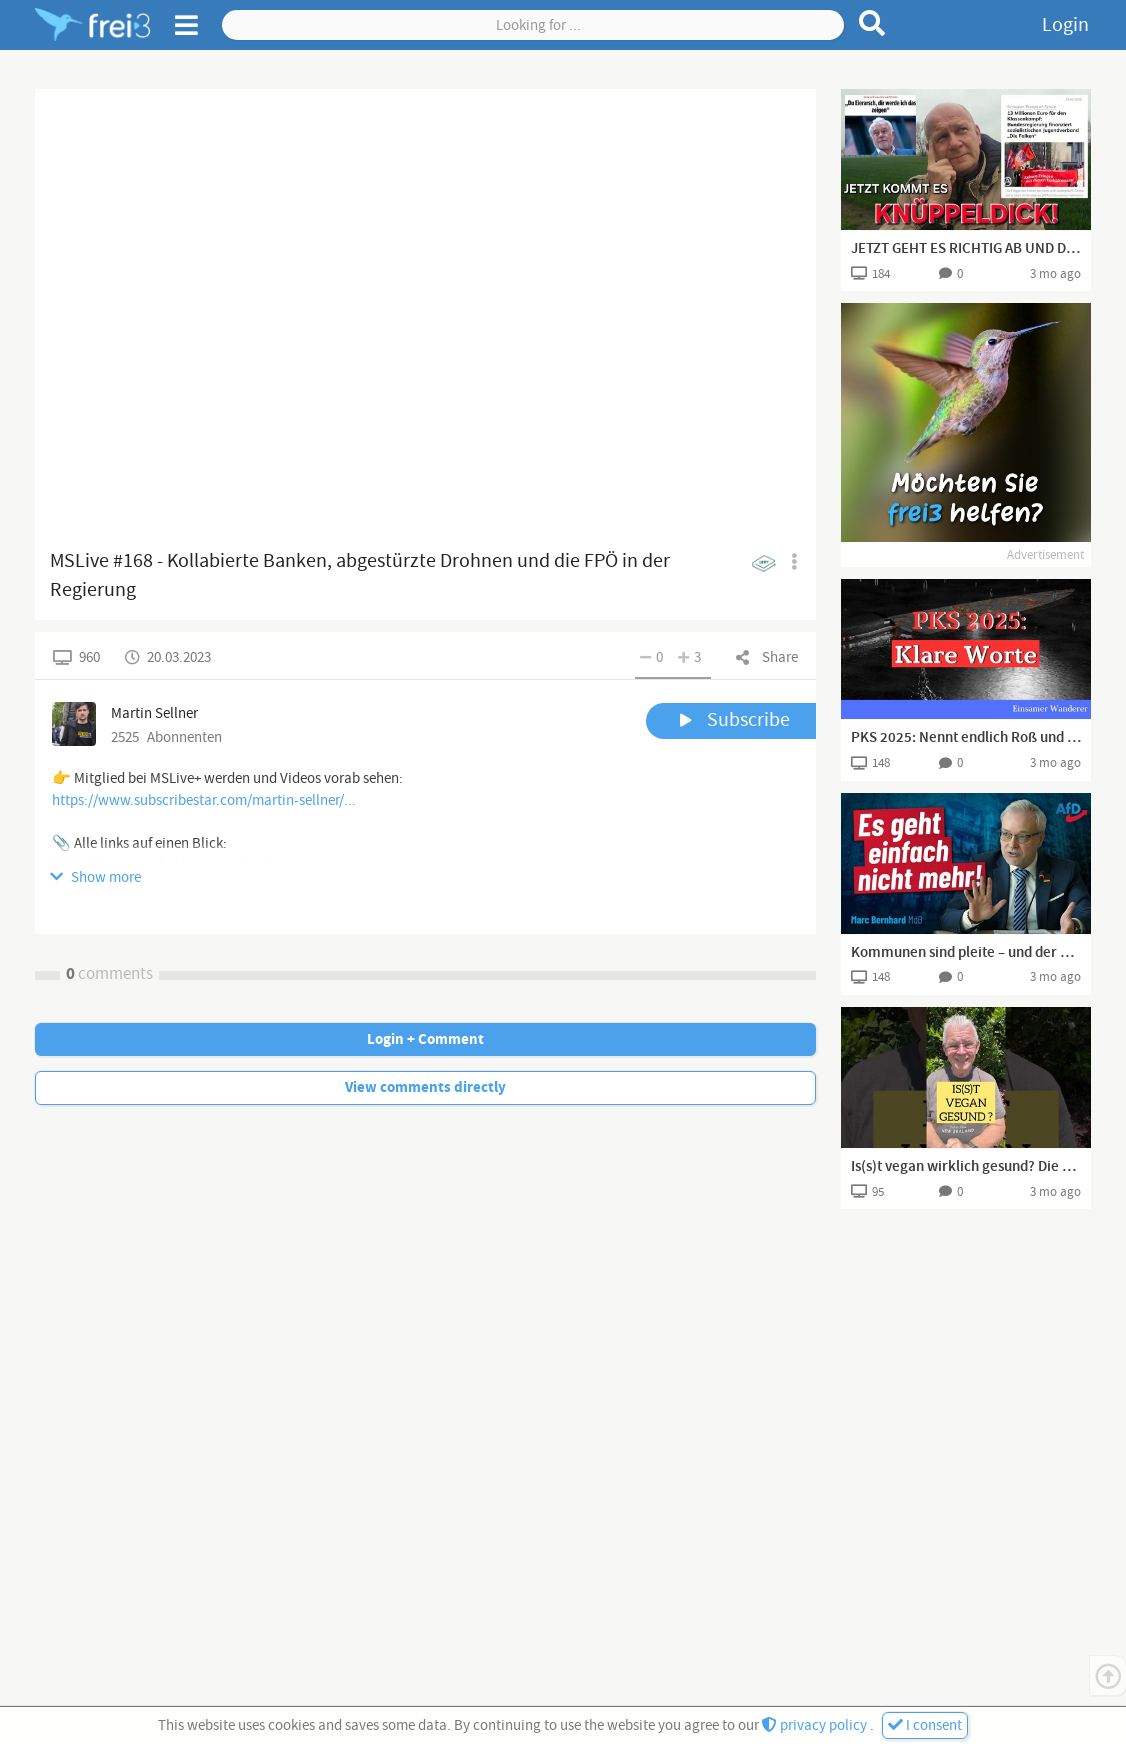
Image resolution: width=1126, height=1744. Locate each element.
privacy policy (816, 1725)
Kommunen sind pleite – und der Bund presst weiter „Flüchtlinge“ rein (966, 953)
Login (1065, 25)
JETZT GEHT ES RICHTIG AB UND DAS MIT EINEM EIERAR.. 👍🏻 (966, 249)
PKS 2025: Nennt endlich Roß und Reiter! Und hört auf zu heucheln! (966, 738)
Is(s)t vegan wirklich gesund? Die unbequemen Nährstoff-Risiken (966, 1167)
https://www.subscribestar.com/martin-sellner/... (204, 800)
